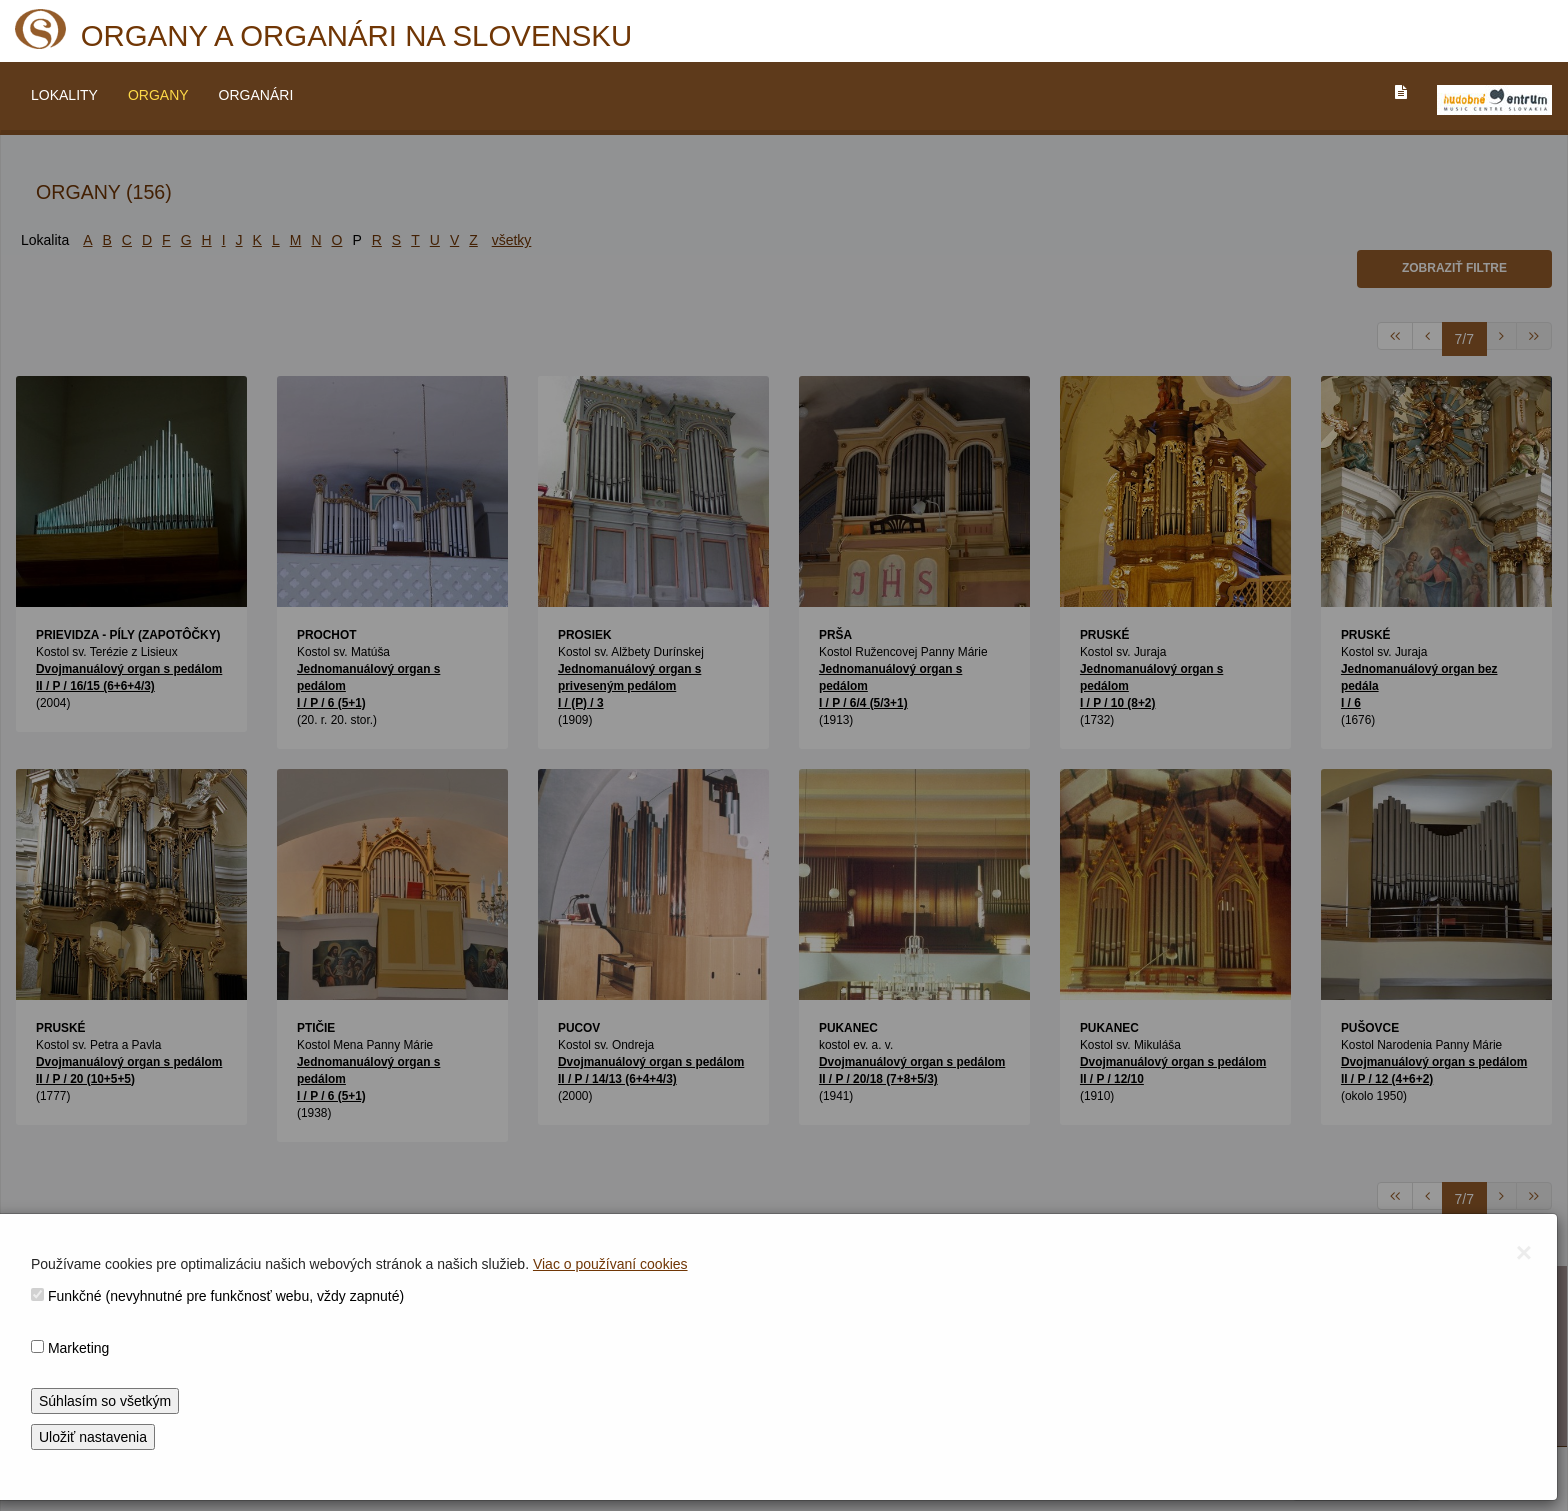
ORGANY (158, 95)
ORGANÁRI (256, 95)
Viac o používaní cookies (610, 1264)
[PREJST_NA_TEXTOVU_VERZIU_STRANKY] (1401, 92)
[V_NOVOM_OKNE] (1494, 100)
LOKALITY (64, 95)
